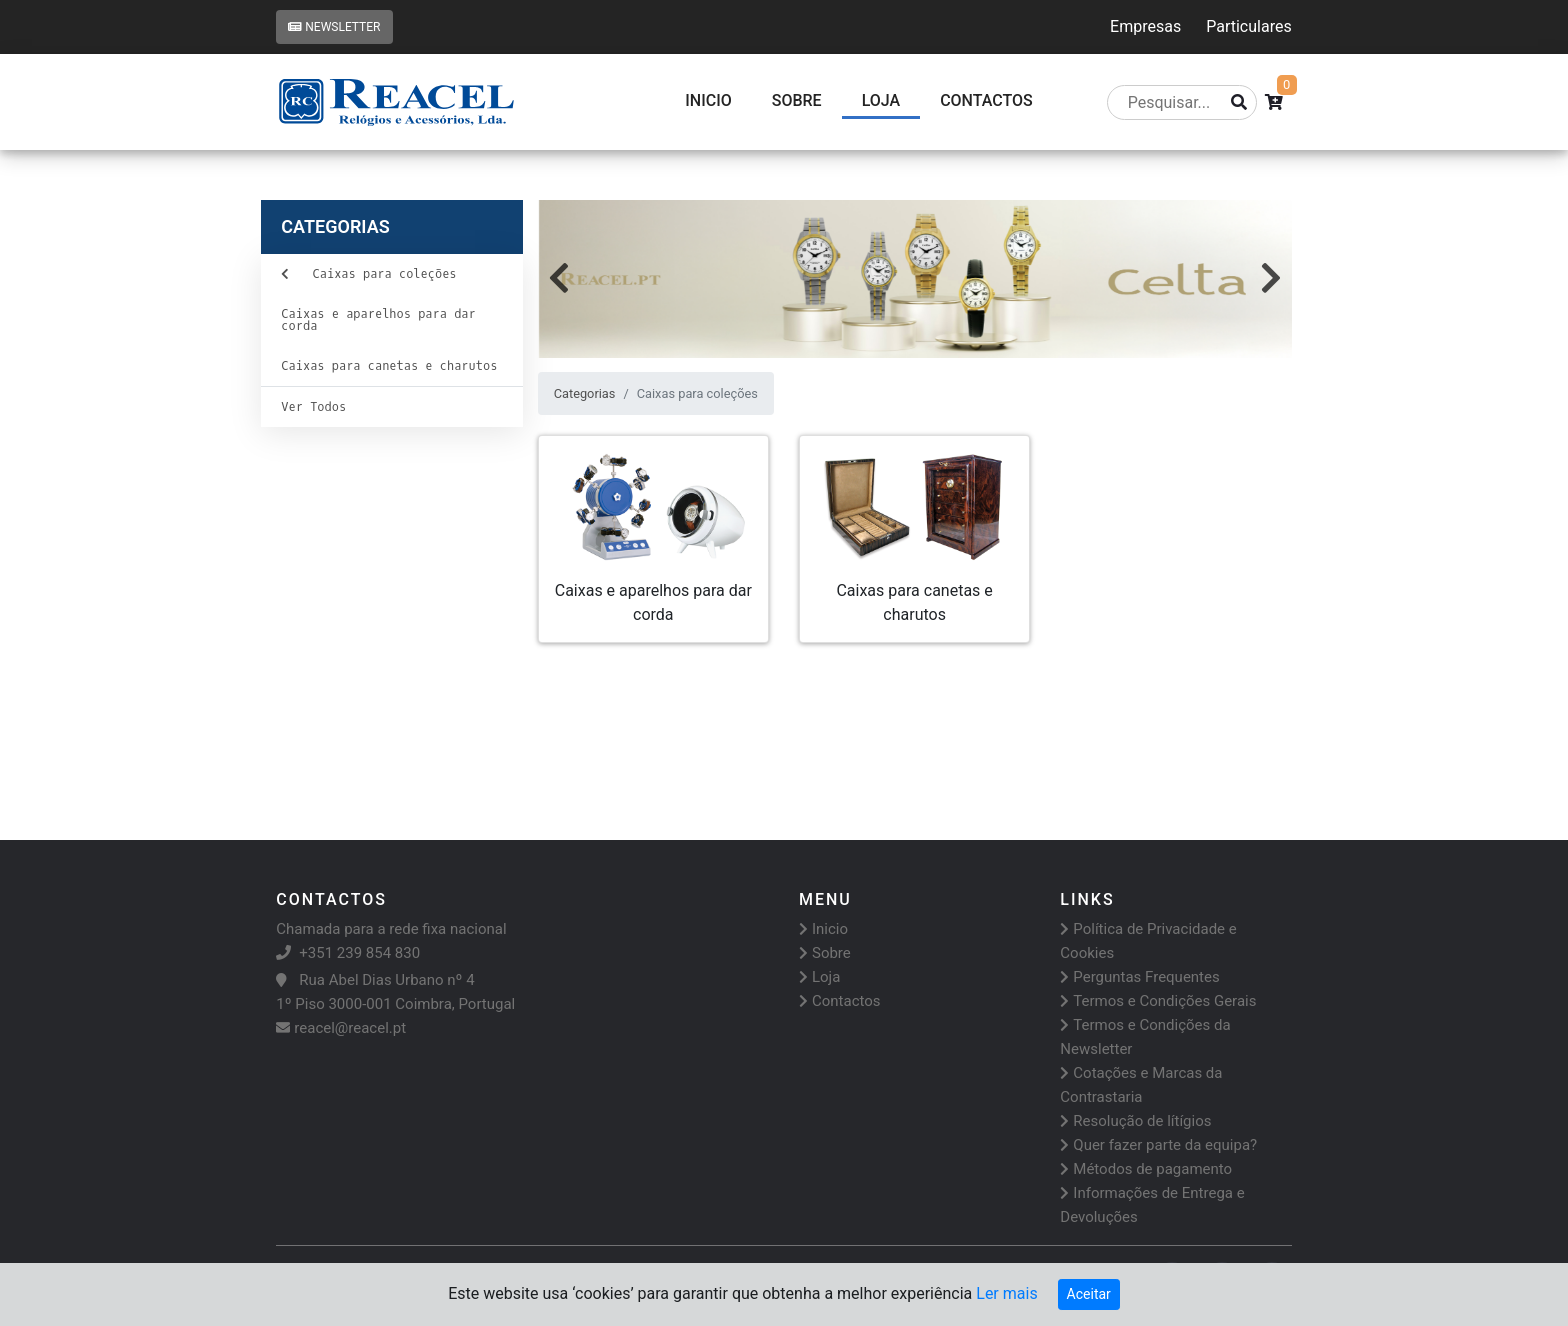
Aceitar (1089, 1294)
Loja (881, 100)
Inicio (708, 100)
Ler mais (1006, 1293)
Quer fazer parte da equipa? (1158, 1145)
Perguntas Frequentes (1139, 977)
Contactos (840, 1001)
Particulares (1248, 26)
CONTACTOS (986, 100)
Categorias (585, 393)
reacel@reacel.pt (341, 1028)
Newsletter (334, 27)
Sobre (797, 100)
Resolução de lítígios (1135, 1121)
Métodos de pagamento (1146, 1169)
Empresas (1145, 26)
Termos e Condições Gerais (1158, 1001)
